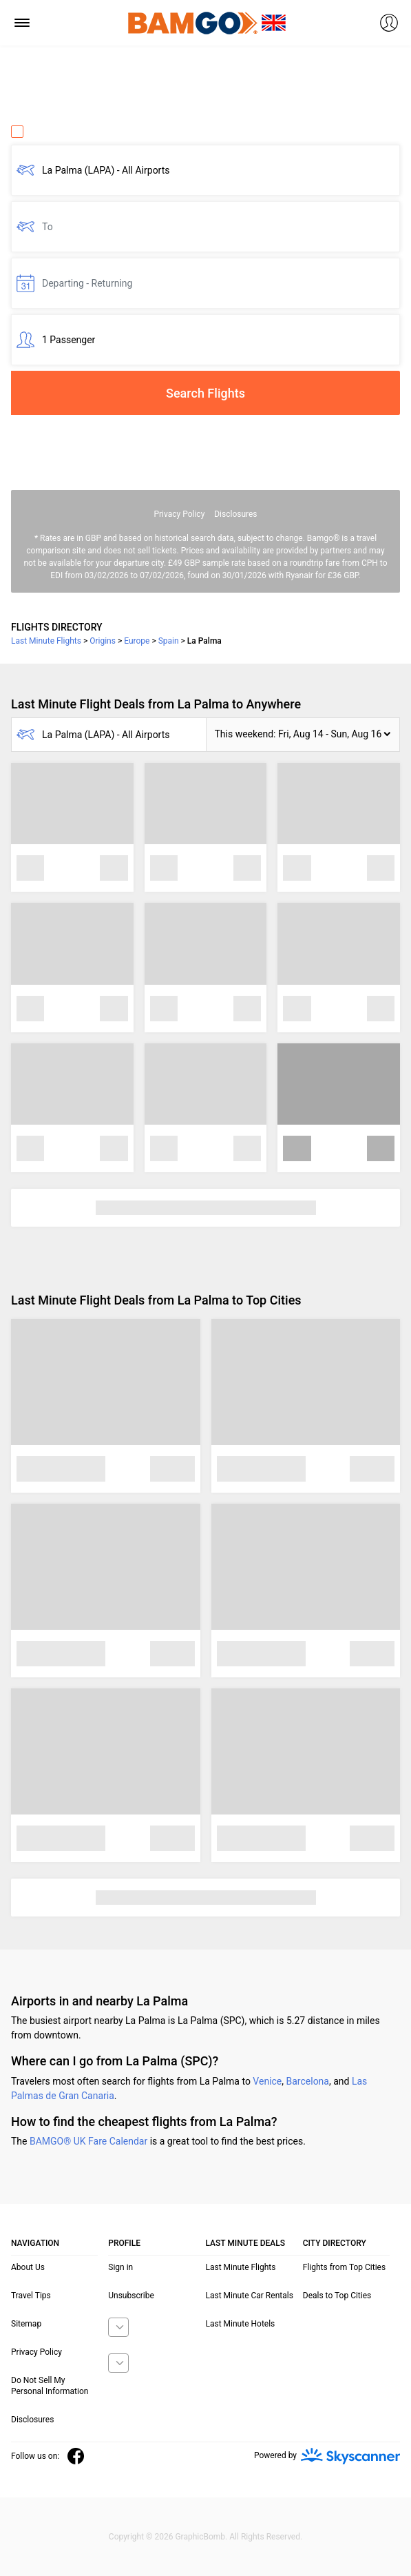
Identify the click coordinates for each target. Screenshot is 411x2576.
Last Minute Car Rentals (249, 2295)
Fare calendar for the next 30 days (83, 427)
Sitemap (26, 2324)
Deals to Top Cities (337, 2295)
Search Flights (205, 393)
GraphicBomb (200, 2537)
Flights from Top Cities (344, 2267)
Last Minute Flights (241, 2267)
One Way (38, 131)
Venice (267, 2081)
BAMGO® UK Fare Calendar (88, 2141)
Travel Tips (31, 2295)
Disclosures (235, 514)
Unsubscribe (131, 2295)
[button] (303, 734)
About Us (28, 2267)
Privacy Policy (179, 514)
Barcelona (307, 2081)
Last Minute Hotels (240, 2324)
